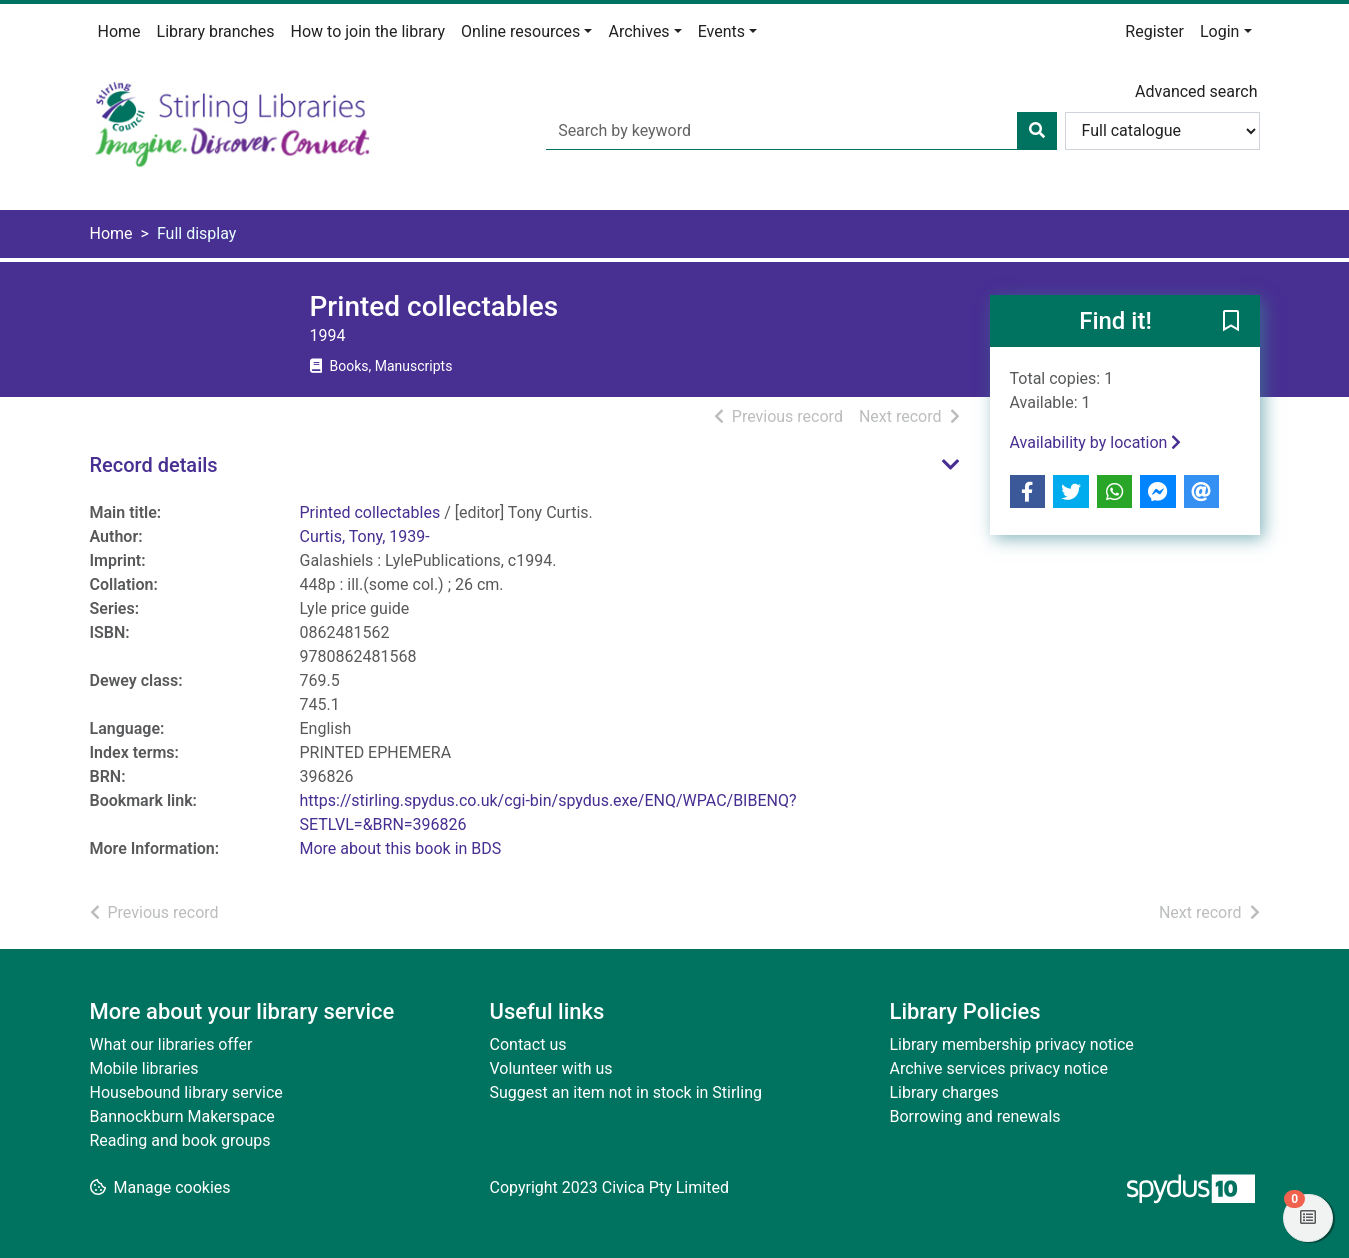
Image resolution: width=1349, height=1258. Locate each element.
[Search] (1037, 131)
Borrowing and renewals (975, 1116)
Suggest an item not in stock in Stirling (626, 1092)
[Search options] (1162, 131)
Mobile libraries (144, 1068)
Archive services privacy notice (999, 1068)
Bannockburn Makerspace (182, 1116)
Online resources (520, 31)
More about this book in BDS (401, 848)
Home (119, 31)
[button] (1231, 322)
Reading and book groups (180, 1140)
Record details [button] (154, 465)
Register (1154, 31)
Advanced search (1196, 91)
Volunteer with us (551, 1068)
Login (1219, 31)
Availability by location (1096, 442)
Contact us (528, 1044)
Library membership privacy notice (1012, 1044)
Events (721, 31)
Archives (638, 31)
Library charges (944, 1092)
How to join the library (368, 31)
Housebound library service (186, 1092)
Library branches (216, 31)
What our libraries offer (171, 1044)
